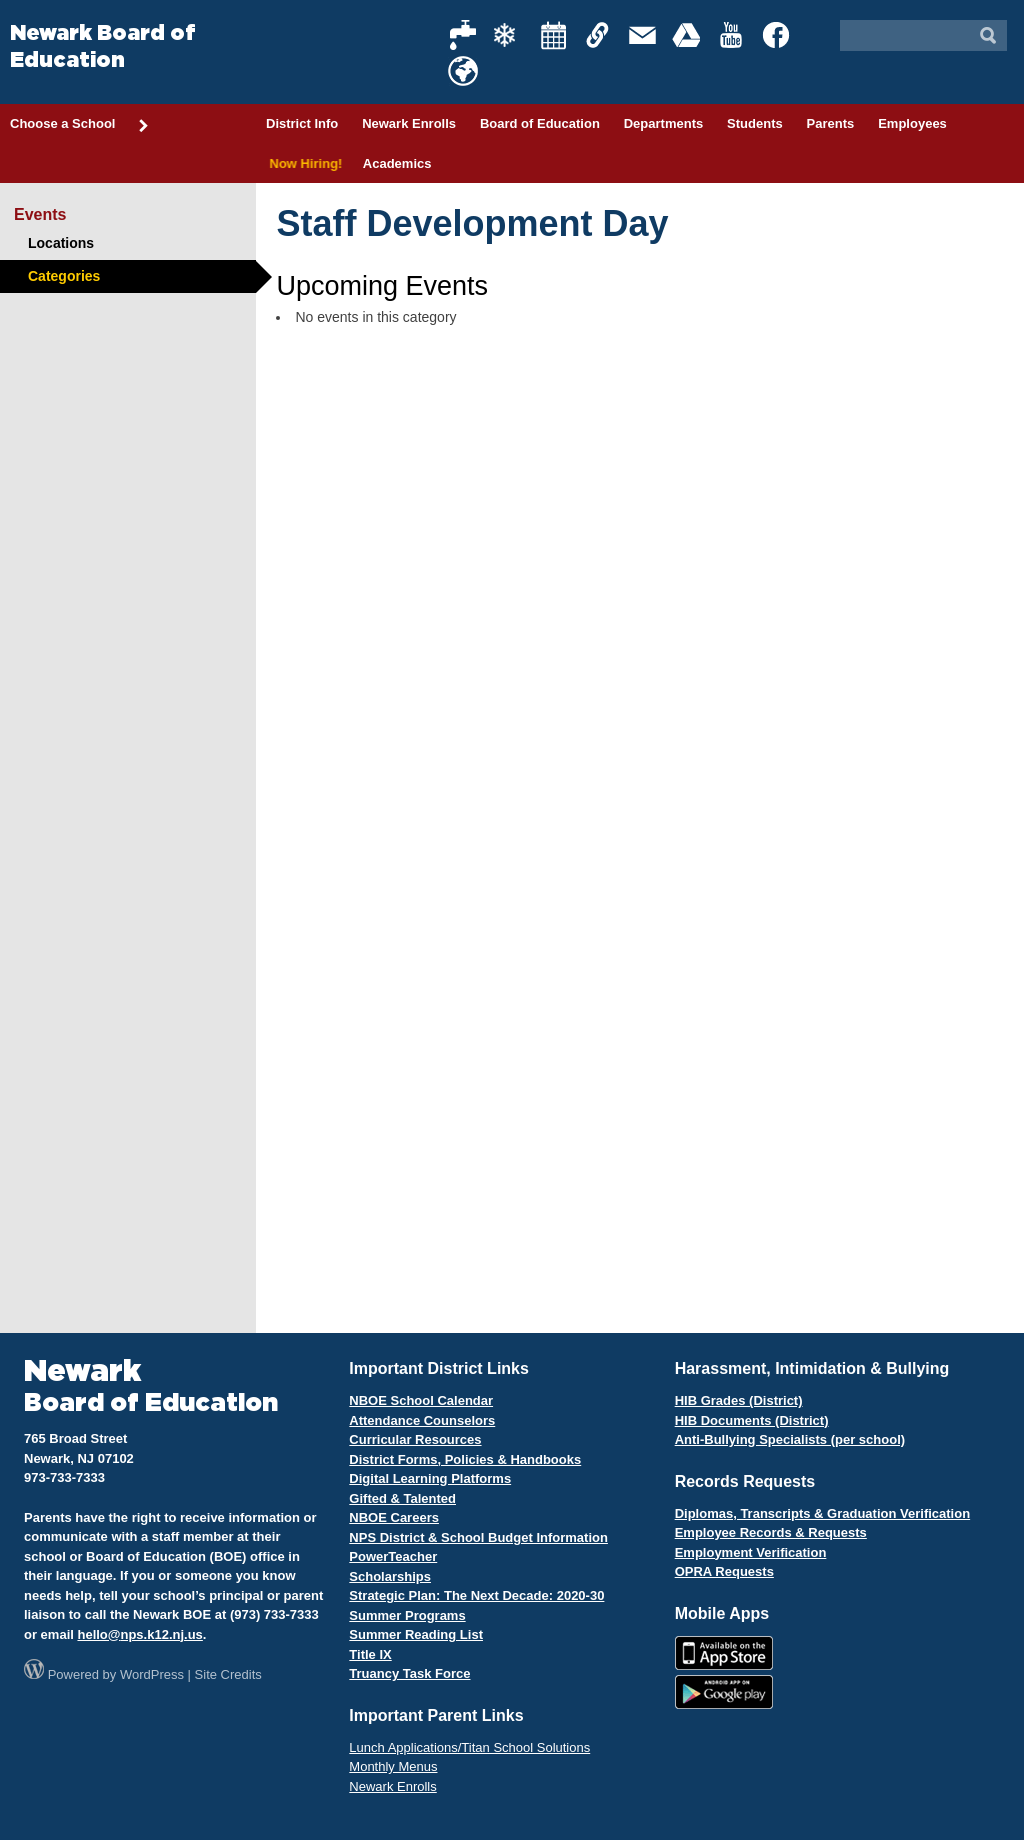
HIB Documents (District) (752, 1420)
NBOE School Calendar (421, 1400)
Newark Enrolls (409, 123)
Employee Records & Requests (771, 1532)
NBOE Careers (394, 1517)
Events (40, 214)
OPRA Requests (724, 1571)
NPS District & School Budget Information (478, 1537)
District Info (302, 123)
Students (755, 123)
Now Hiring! (302, 163)
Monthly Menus (393, 1766)
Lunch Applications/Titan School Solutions (469, 1747)
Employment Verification (751, 1552)
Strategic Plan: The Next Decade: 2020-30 (476, 1595)
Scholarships (390, 1576)
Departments (663, 123)
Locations (61, 243)
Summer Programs (407, 1615)
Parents (831, 123)
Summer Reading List (416, 1634)
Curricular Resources (415, 1439)
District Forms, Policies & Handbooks (465, 1459)
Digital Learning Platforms (430, 1478)
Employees (912, 123)
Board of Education (540, 123)
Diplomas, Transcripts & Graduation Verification (822, 1513)
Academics (397, 163)
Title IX (370, 1654)
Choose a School (80, 125)
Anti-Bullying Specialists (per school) (790, 1439)
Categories (64, 276)
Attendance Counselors (422, 1420)
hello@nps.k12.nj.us (139, 1634)
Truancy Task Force (409, 1673)
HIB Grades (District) (739, 1400)
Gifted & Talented (402, 1498)
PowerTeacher (393, 1556)
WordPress (152, 1674)
